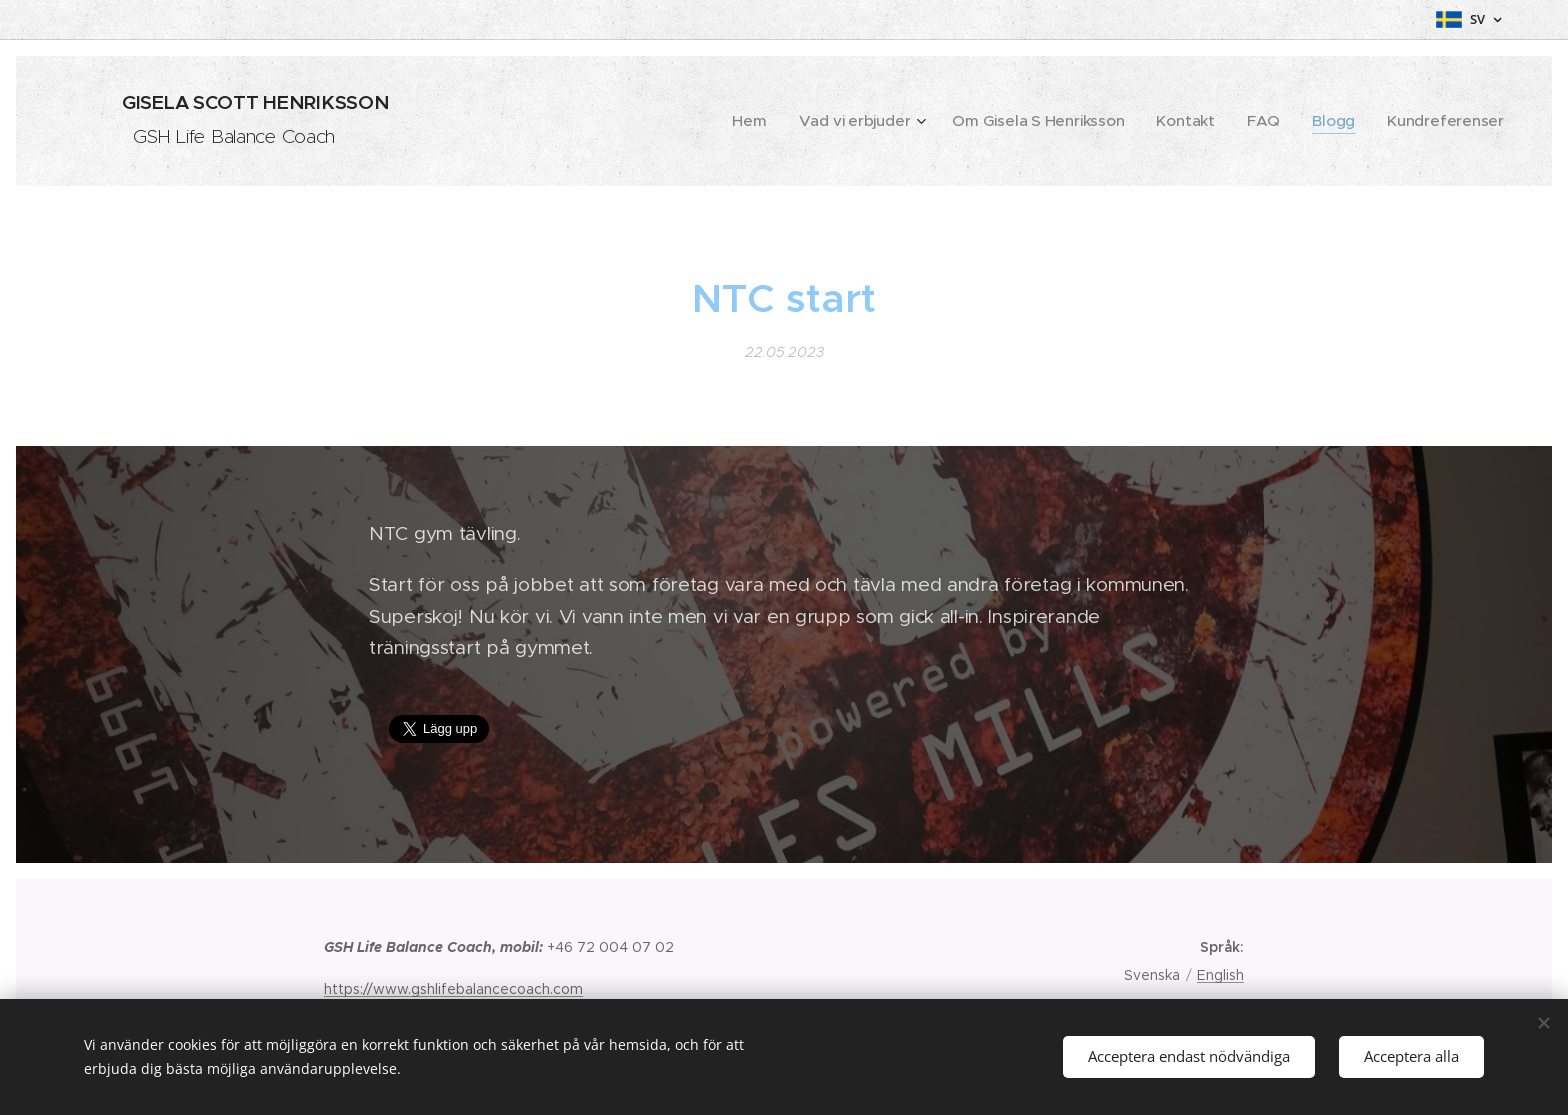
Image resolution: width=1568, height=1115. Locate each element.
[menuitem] (815, 121)
